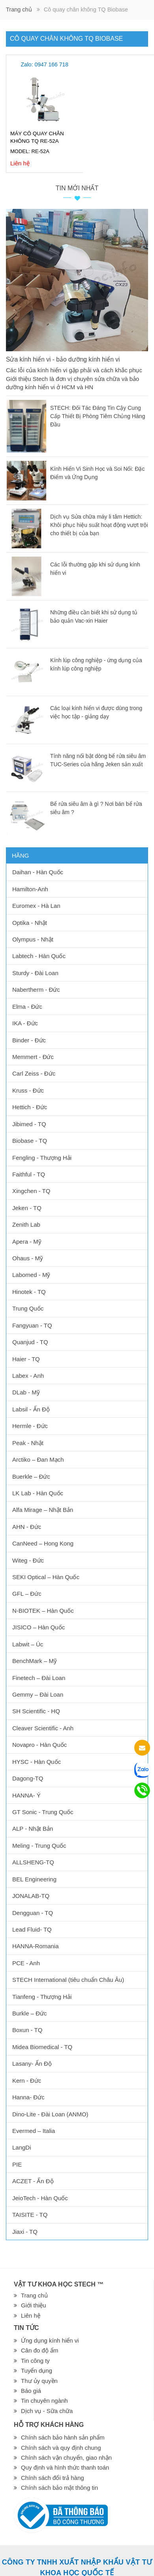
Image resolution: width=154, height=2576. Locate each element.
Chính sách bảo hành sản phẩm (63, 2437)
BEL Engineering (34, 1879)
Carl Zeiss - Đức (33, 1073)
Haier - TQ (26, 1359)
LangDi (21, 2147)
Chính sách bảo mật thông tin (59, 2487)
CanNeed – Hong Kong (42, 1543)
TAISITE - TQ (29, 2214)
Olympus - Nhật (32, 939)
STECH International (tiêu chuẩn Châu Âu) (68, 1979)
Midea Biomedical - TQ (42, 2047)
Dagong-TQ (27, 1778)
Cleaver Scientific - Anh (42, 1728)
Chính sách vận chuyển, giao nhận (66, 2457)
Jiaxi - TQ (25, 2231)
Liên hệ (30, 2315)
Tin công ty (35, 2360)
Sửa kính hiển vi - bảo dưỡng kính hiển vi (64, 359)
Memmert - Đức (33, 1056)
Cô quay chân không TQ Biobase (66, 38)
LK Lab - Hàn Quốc (37, 1493)
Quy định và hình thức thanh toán (65, 2467)
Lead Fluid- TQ (32, 1929)
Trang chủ (19, 9)
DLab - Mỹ (26, 1392)
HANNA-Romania (35, 1946)
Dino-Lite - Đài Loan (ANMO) (50, 2114)
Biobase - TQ (29, 1140)
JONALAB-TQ (30, 1895)
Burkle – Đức (29, 2013)
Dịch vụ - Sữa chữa (47, 2410)
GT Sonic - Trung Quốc (42, 1812)
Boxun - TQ (27, 2030)
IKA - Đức (25, 1023)
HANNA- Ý (26, 1795)
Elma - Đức (27, 1006)
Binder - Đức (29, 1040)
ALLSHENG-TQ (33, 1862)
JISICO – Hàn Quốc (38, 1627)
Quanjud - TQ (30, 1342)
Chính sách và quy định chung (61, 2447)
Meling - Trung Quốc (39, 1845)
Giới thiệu (33, 2305)
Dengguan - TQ (32, 1912)
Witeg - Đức (28, 1560)
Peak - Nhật (27, 1443)
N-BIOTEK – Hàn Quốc (43, 1610)
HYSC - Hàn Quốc (36, 1761)
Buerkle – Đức (31, 1476)
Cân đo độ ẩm (39, 2350)
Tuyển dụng (36, 2370)
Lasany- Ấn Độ (32, 2063)
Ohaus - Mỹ (27, 1258)
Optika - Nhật (29, 922)
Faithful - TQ (28, 1174)
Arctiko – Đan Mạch (38, 1459)
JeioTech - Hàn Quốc (40, 2198)
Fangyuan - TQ (32, 1325)
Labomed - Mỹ (31, 1274)
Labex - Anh (28, 1375)
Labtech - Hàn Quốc (39, 956)
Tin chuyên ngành (44, 2400)
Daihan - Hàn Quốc (37, 872)
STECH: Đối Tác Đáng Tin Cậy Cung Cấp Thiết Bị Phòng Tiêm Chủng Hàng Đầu (97, 416)
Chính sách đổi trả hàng (52, 2477)
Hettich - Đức (29, 1107)
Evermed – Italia (33, 2130)
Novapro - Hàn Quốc (39, 1744)
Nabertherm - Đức (36, 989)
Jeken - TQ (26, 1208)
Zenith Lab (26, 1224)
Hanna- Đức (28, 2097)
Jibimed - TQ (29, 1124)
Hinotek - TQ (29, 1291)
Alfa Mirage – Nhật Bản (42, 1509)
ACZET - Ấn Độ (33, 2181)
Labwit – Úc (27, 1644)
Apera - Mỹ (26, 1241)
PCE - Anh (26, 1963)
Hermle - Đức (30, 1425)
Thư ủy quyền (39, 2380)
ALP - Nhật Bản (32, 1828)
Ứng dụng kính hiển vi (50, 2340)
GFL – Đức (26, 1593)
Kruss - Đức (28, 1090)
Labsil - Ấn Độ (31, 1409)
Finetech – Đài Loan (38, 1677)
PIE (17, 2164)
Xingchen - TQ (31, 1191)
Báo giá (31, 2390)
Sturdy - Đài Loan (35, 973)
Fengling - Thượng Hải (41, 1157)
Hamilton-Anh (30, 889)
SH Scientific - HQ (36, 1711)
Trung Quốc (27, 1308)
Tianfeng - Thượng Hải (41, 1996)
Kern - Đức (26, 2080)
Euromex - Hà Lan (36, 905)
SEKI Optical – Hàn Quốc (45, 1577)
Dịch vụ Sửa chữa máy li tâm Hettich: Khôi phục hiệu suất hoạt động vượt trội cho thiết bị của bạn (99, 524)
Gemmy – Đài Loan (37, 1694)
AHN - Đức (26, 1526)
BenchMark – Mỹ (34, 1660)
